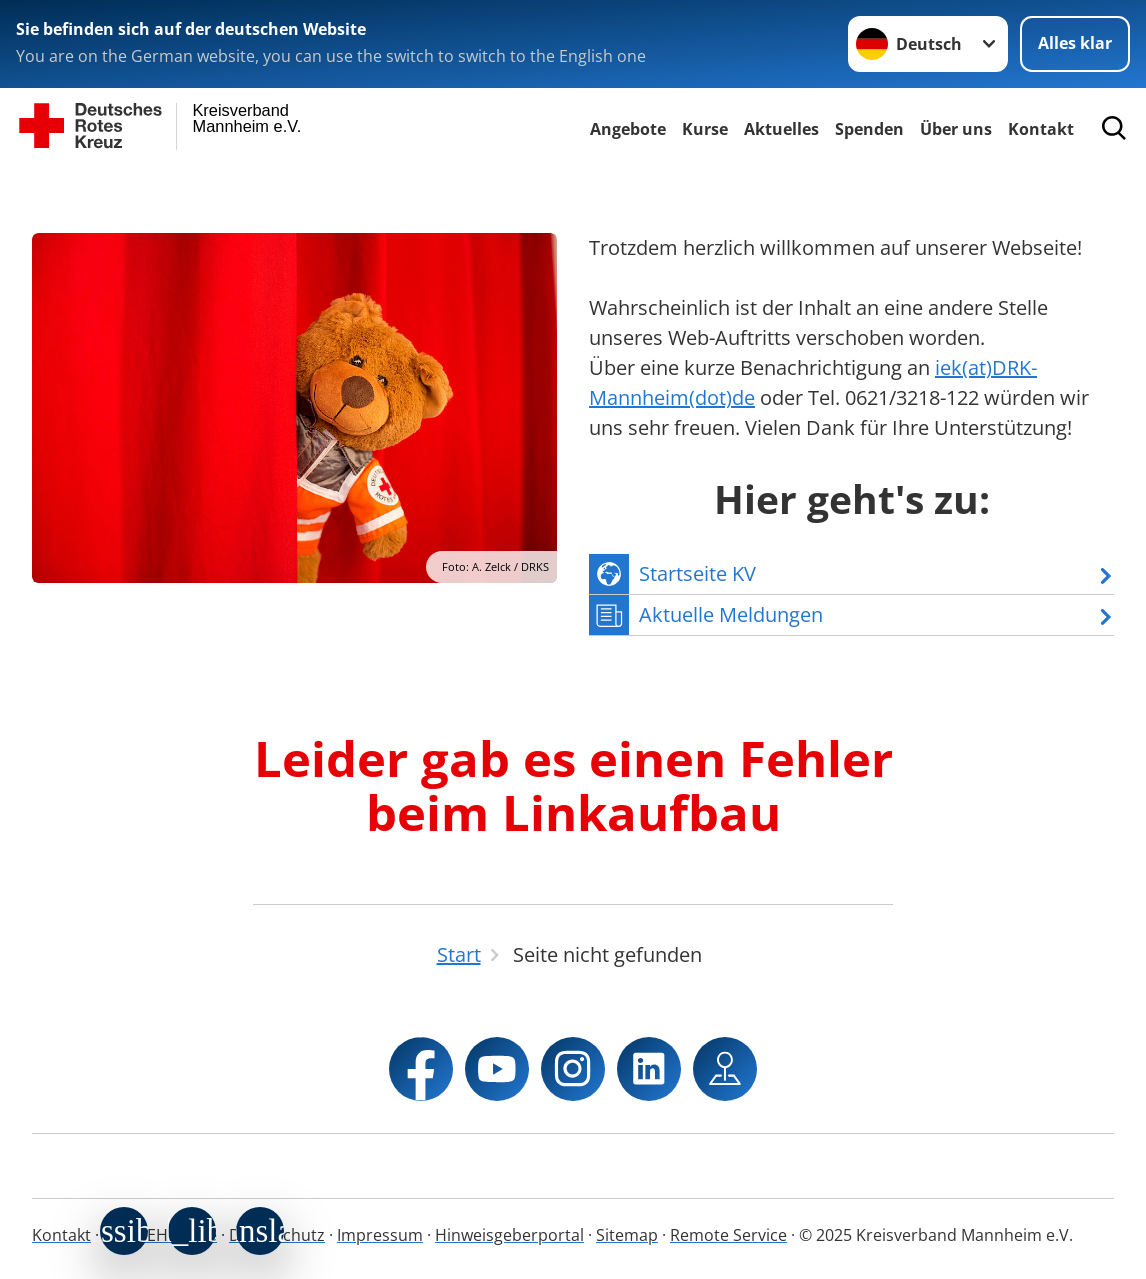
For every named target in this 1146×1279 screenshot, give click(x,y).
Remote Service (728, 1235)
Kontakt (61, 1235)
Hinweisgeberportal (509, 1235)
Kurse (705, 129)
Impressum (380, 1235)
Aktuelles (781, 129)
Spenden (869, 129)
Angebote (628, 129)
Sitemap (627, 1235)
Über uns (956, 129)
